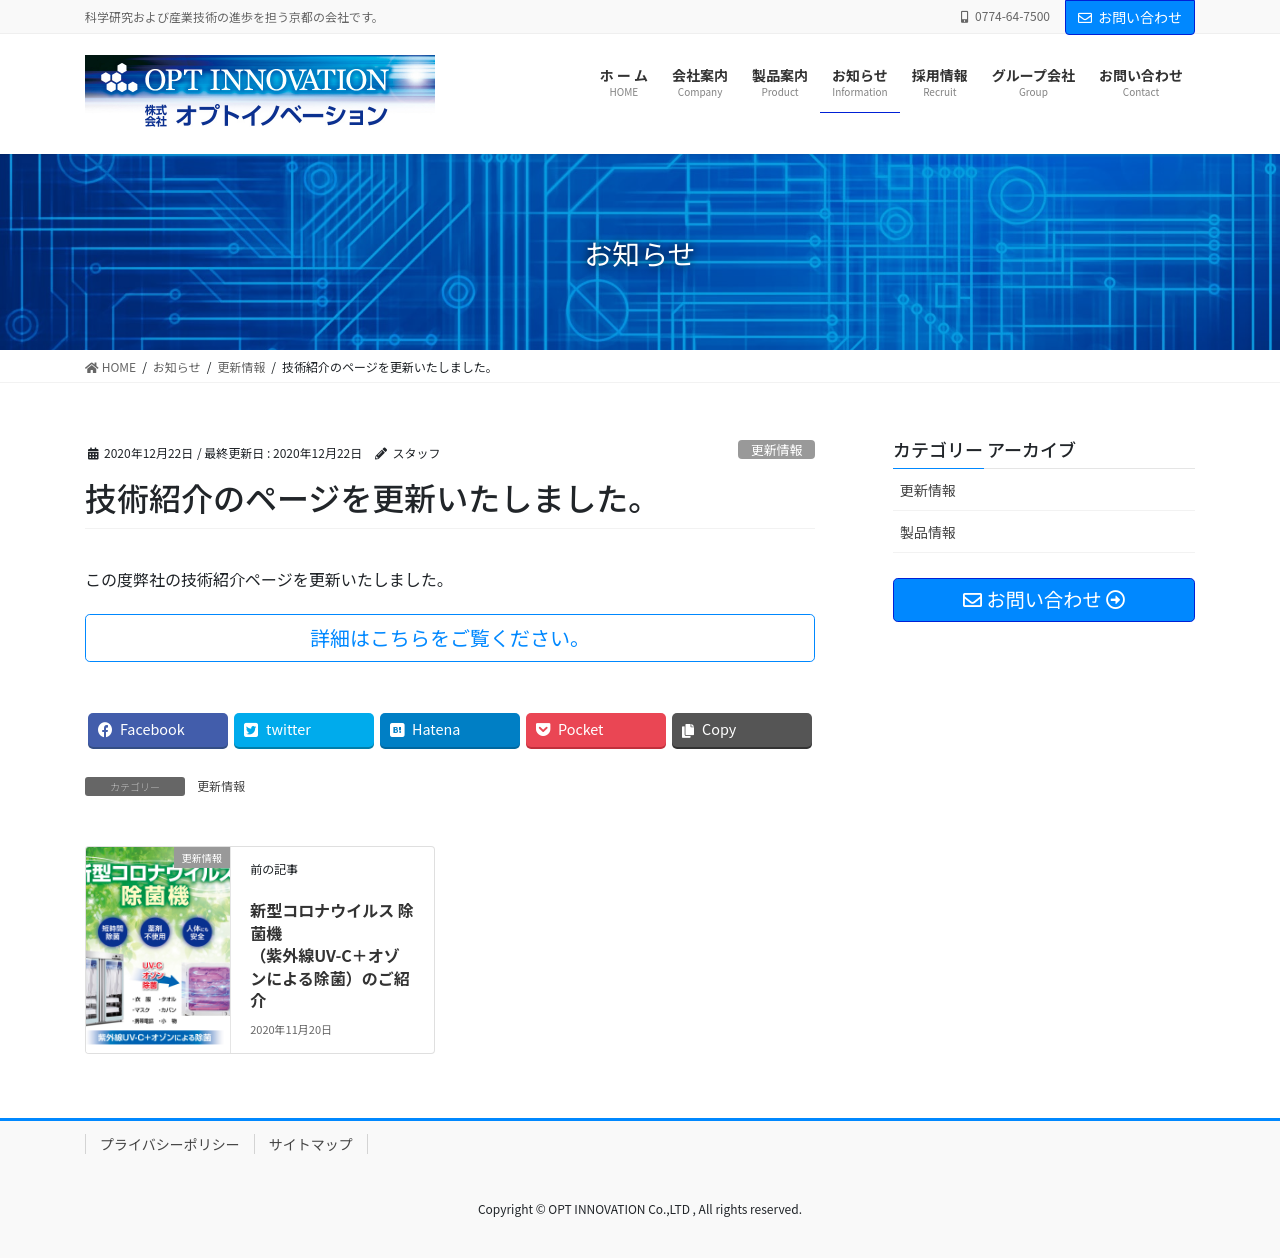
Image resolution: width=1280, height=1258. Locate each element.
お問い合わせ (1130, 17)
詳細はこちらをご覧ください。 (450, 637)
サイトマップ (311, 1144)
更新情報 (776, 449)
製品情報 (928, 532)
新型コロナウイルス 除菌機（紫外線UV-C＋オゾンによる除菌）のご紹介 (332, 955)
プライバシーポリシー (170, 1144)
